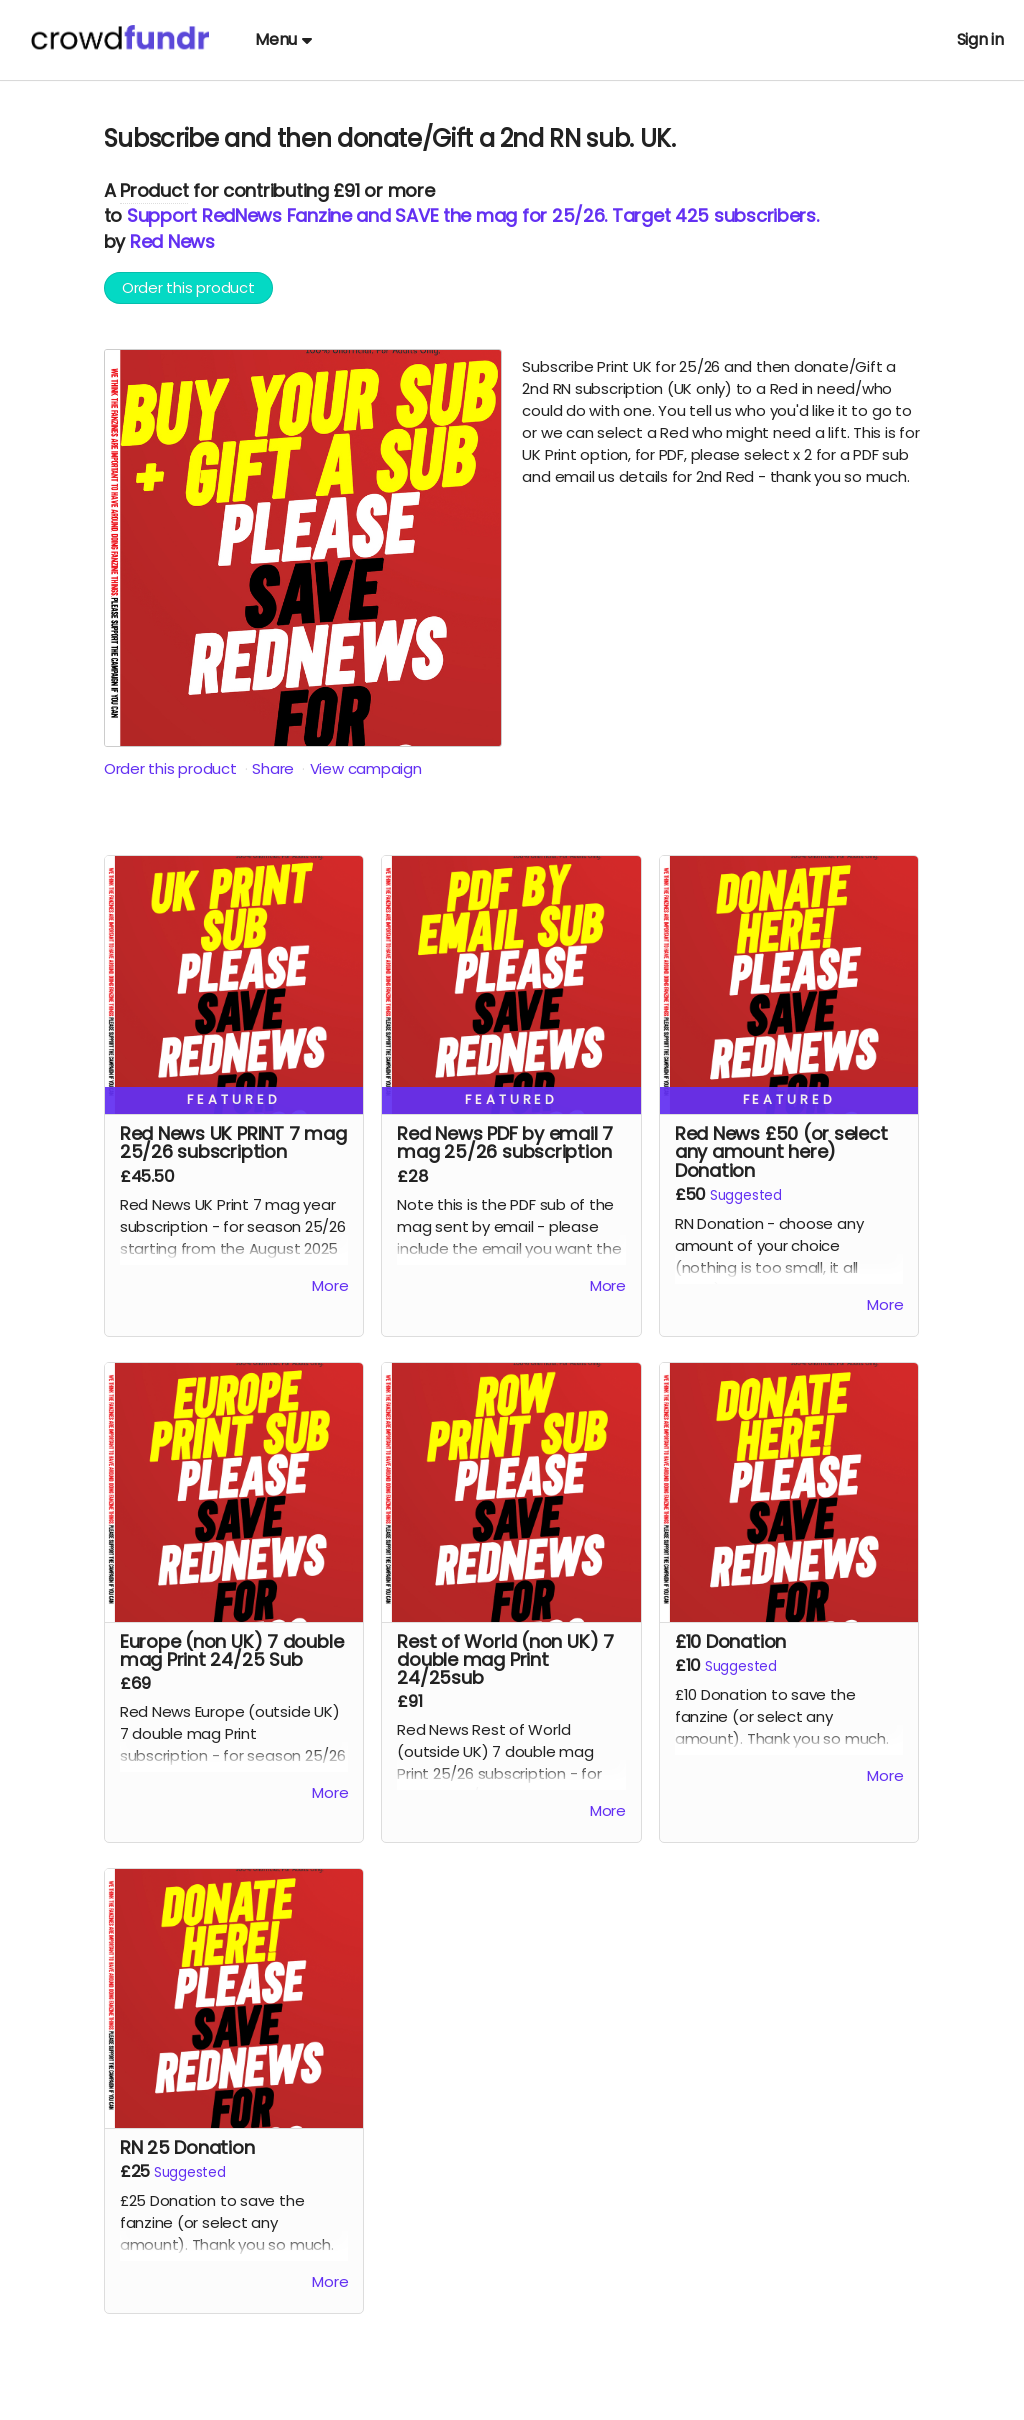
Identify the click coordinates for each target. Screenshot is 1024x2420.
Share (273, 768)
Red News (172, 241)
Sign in (980, 39)
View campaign (366, 768)
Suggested (746, 1195)
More (330, 1285)
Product (154, 190)
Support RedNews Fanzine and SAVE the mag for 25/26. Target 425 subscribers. (473, 215)
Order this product (188, 287)
